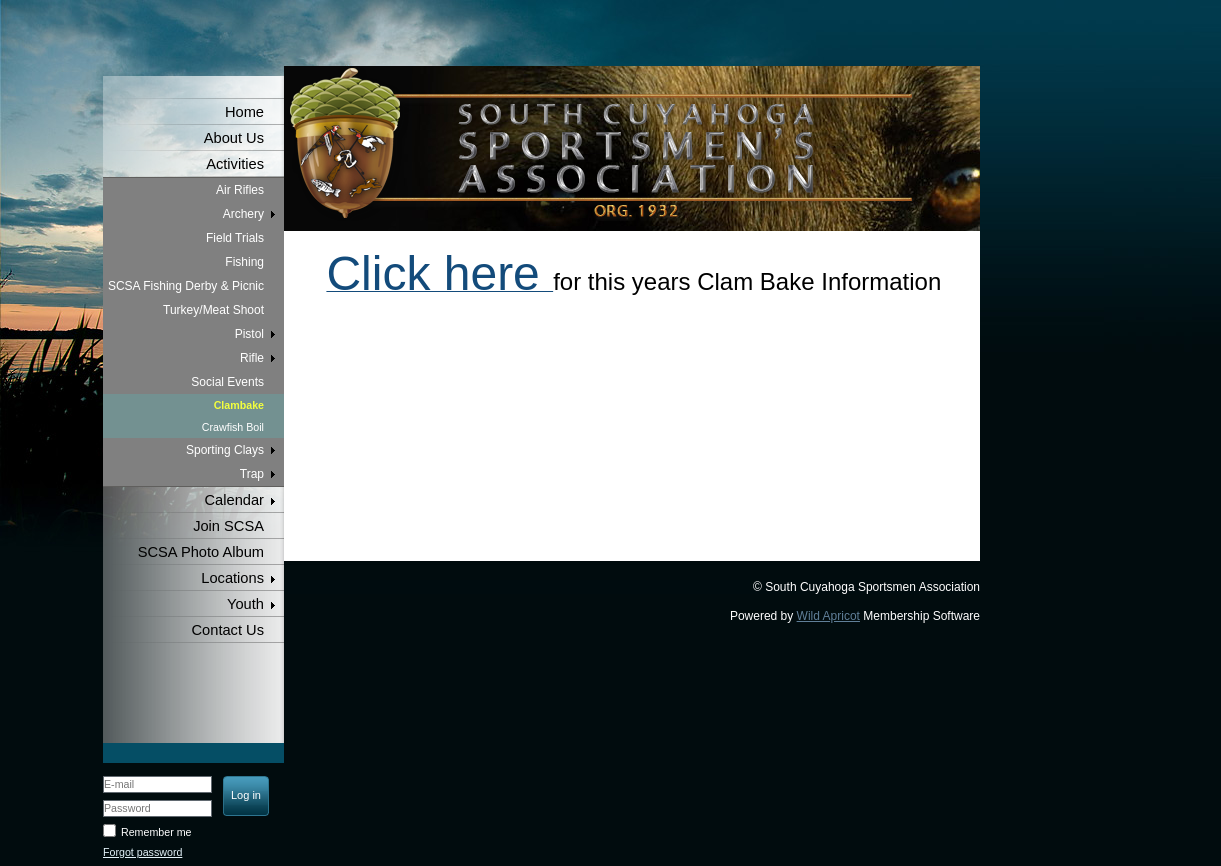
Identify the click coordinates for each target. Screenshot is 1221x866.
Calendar (234, 500)
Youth (245, 604)
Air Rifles (240, 190)
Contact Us (228, 630)
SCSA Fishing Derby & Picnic (186, 286)
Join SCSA (228, 526)
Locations (232, 578)
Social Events (227, 382)
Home (244, 112)
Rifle (252, 358)
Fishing (244, 262)
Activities (235, 164)
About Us (234, 138)
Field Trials (235, 238)
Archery (243, 214)
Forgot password (142, 852)
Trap (252, 474)
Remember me (156, 832)
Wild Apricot (828, 616)
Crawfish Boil (233, 427)
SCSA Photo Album (201, 552)
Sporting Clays (225, 450)
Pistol (249, 334)
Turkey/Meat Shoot (213, 310)
